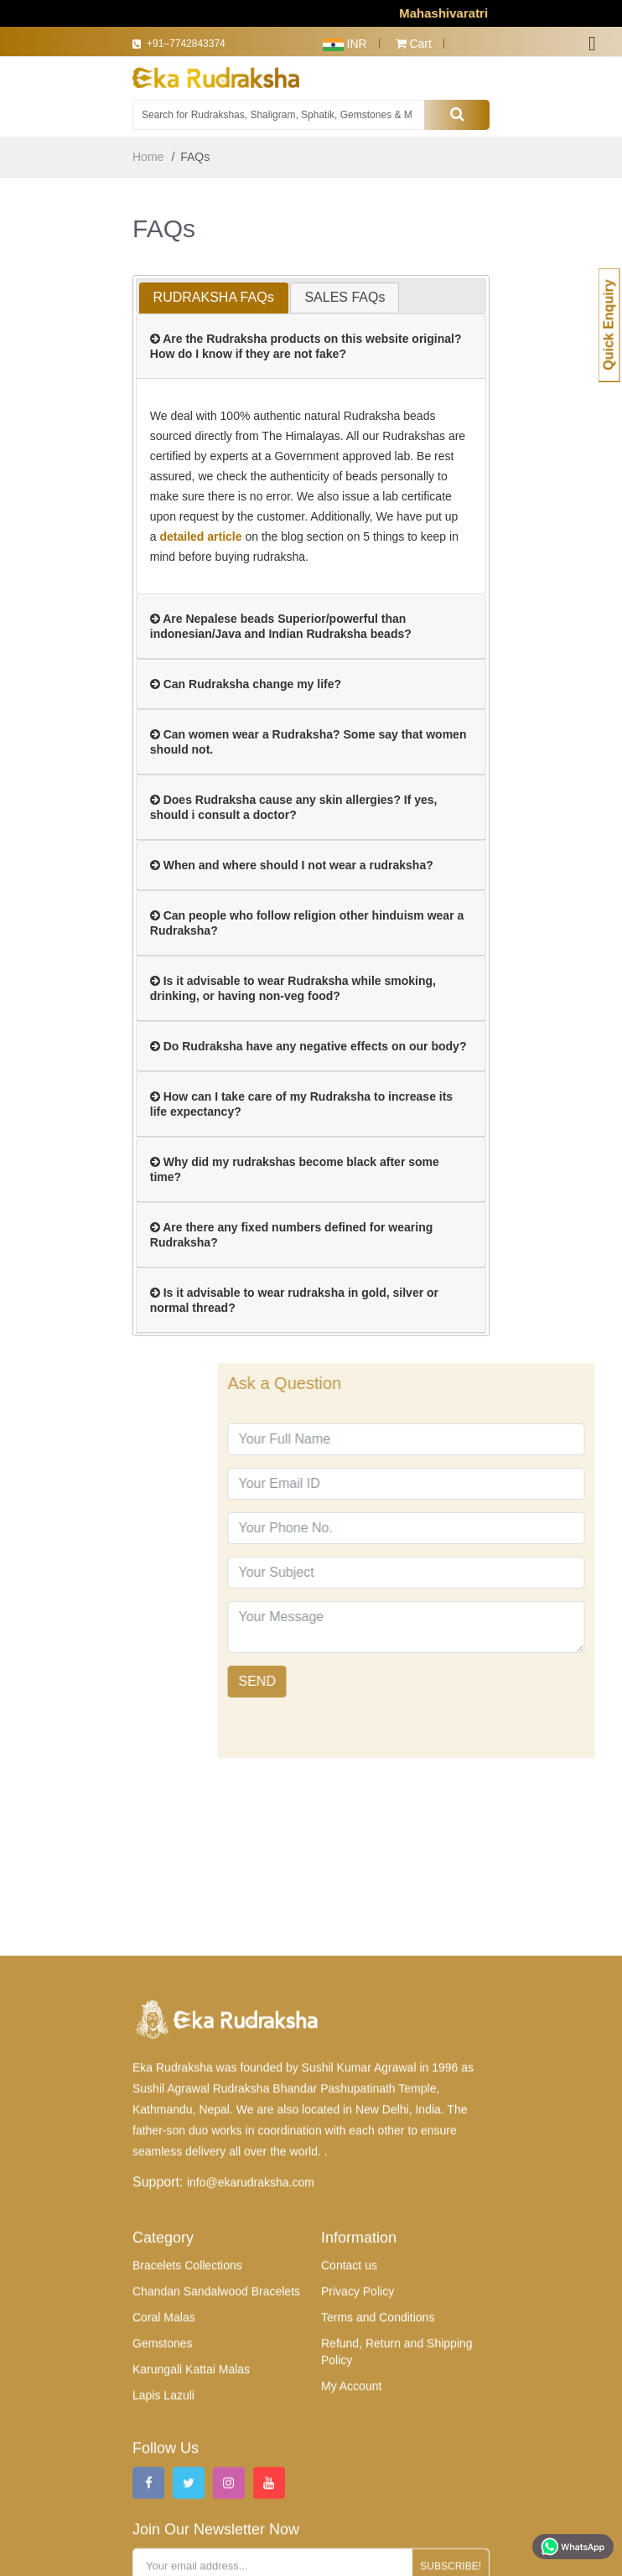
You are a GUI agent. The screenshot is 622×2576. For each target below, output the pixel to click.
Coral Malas (163, 2527)
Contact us (349, 2475)
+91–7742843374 (194, 44)
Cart (414, 43)
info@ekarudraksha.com (250, 2392)
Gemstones (162, 2553)
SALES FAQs (344, 297)
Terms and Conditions (377, 2527)
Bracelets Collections (187, 2475)
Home (147, 156)
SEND (358, 1681)
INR (345, 43)
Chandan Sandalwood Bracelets (216, 2501)
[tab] (213, 298)
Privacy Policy (357, 2501)
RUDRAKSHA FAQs (213, 297)
